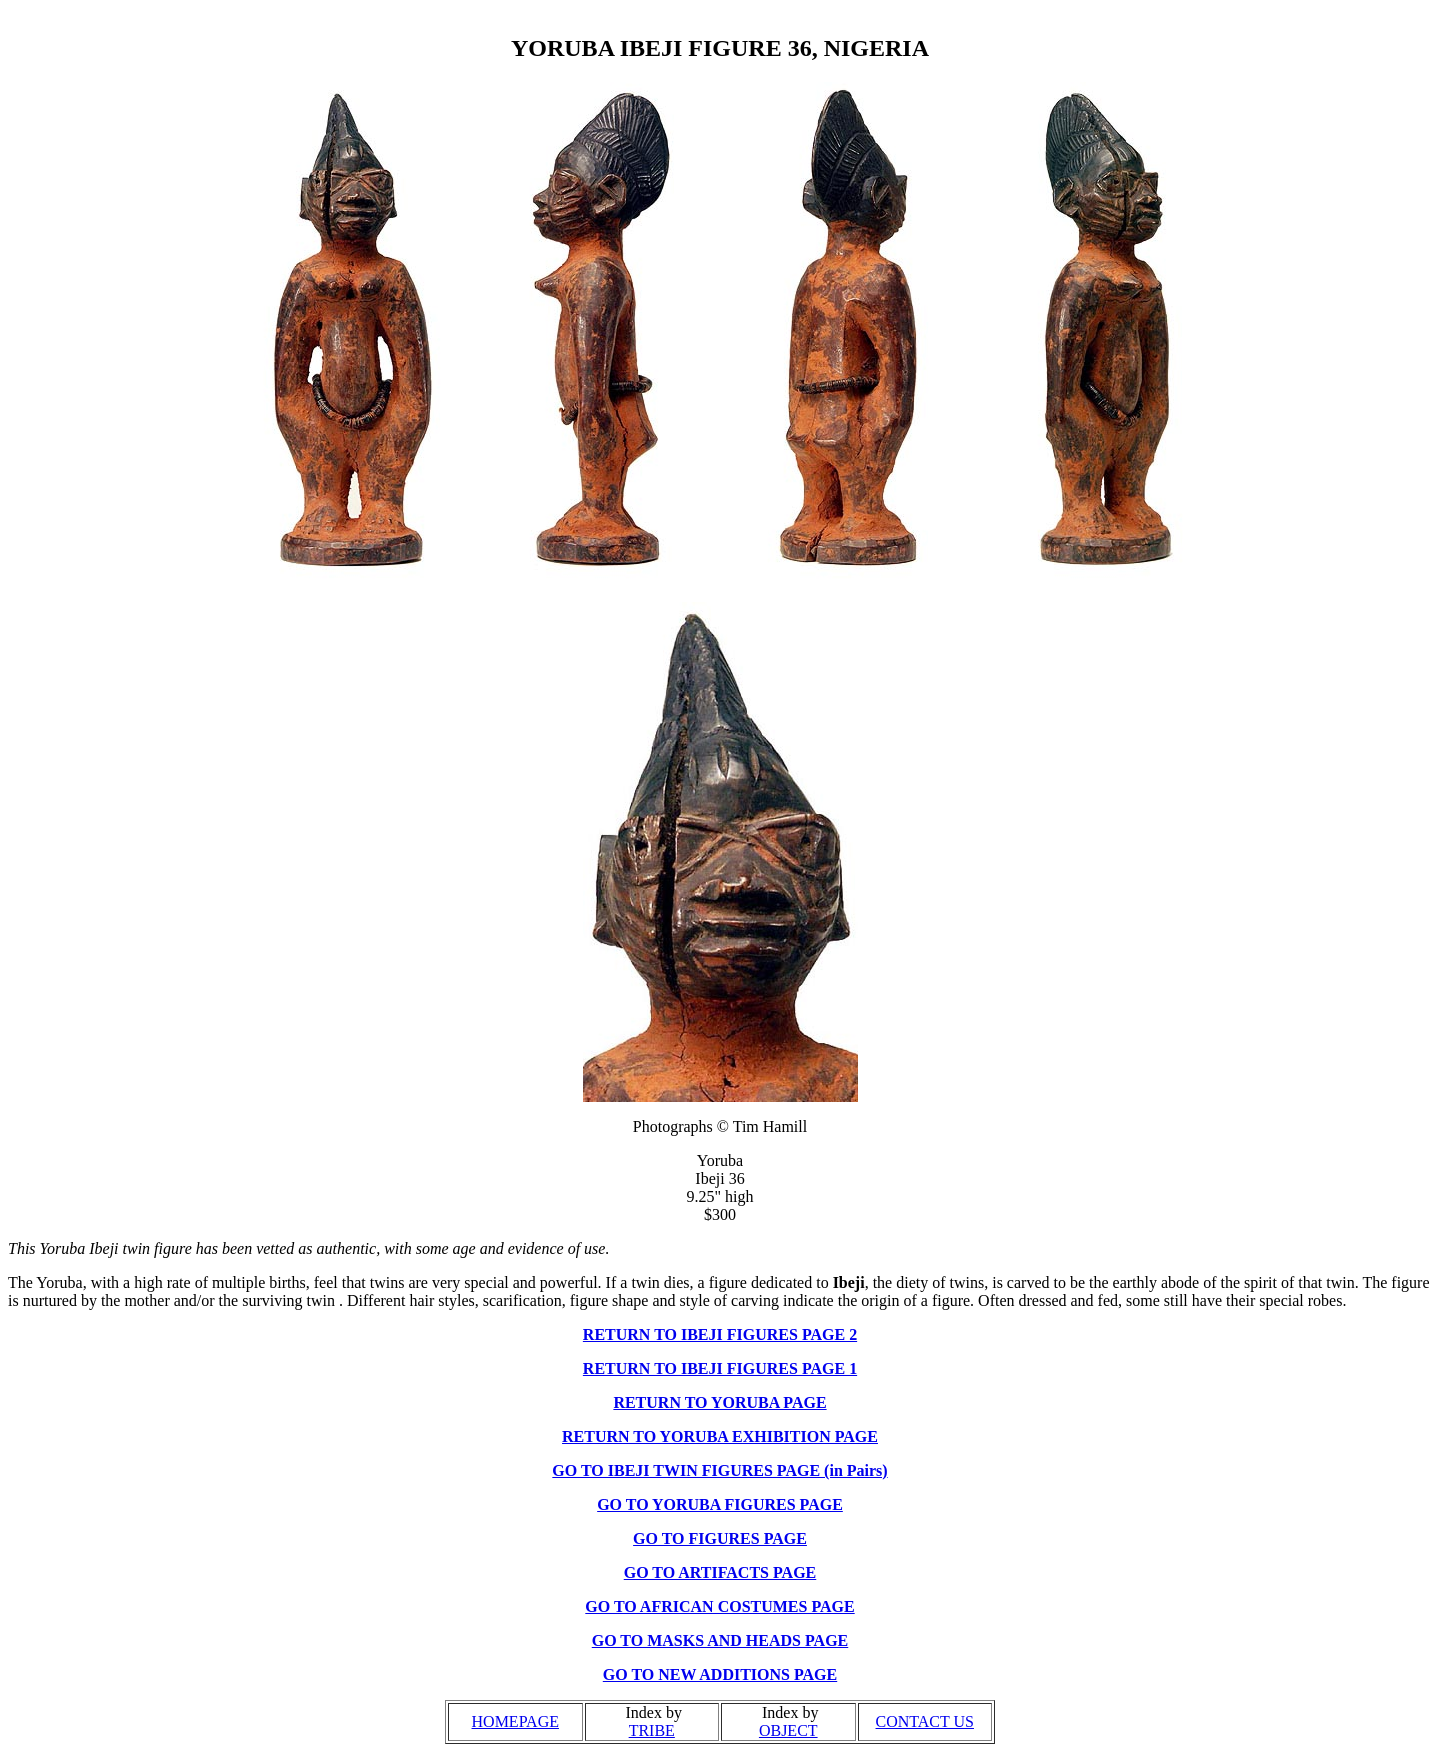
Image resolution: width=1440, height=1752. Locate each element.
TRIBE (652, 1730)
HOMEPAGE (515, 1721)
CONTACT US (925, 1721)
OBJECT (788, 1730)
